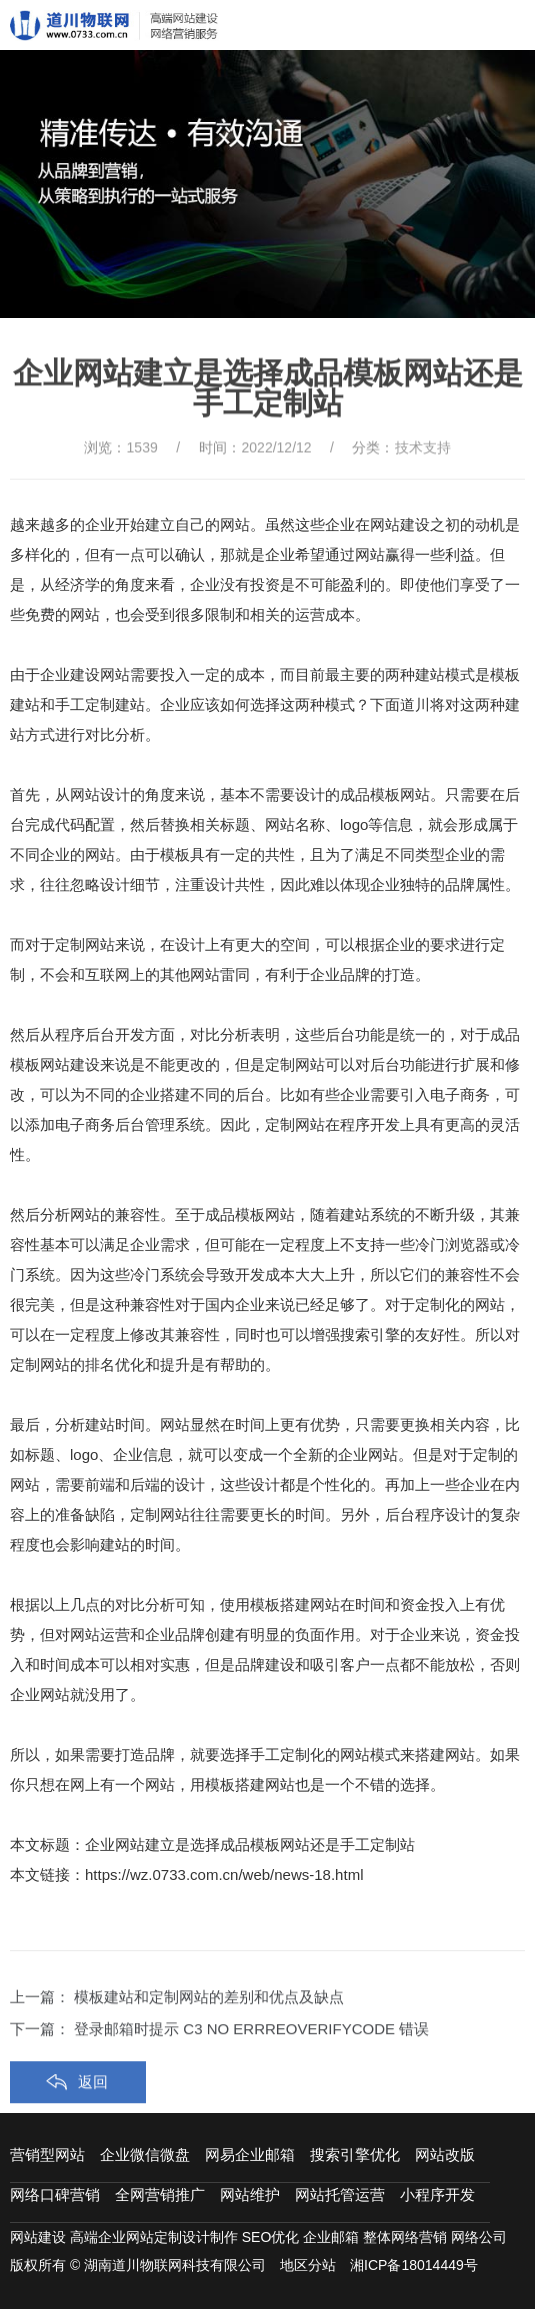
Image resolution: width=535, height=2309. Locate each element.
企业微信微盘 (145, 2154)
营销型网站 (47, 2154)
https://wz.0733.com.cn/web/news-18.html (224, 1874)
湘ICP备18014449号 (414, 2265)
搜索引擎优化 (355, 2154)
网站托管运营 (340, 2194)
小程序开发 (437, 2194)
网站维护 (250, 2194)
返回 (93, 2136)
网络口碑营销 (55, 2194)
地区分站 (308, 2265)
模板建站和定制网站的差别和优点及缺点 (209, 2051)
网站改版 (445, 2154)
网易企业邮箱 (250, 2154)
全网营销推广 (160, 2194)
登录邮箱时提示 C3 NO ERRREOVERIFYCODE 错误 (251, 2083)
